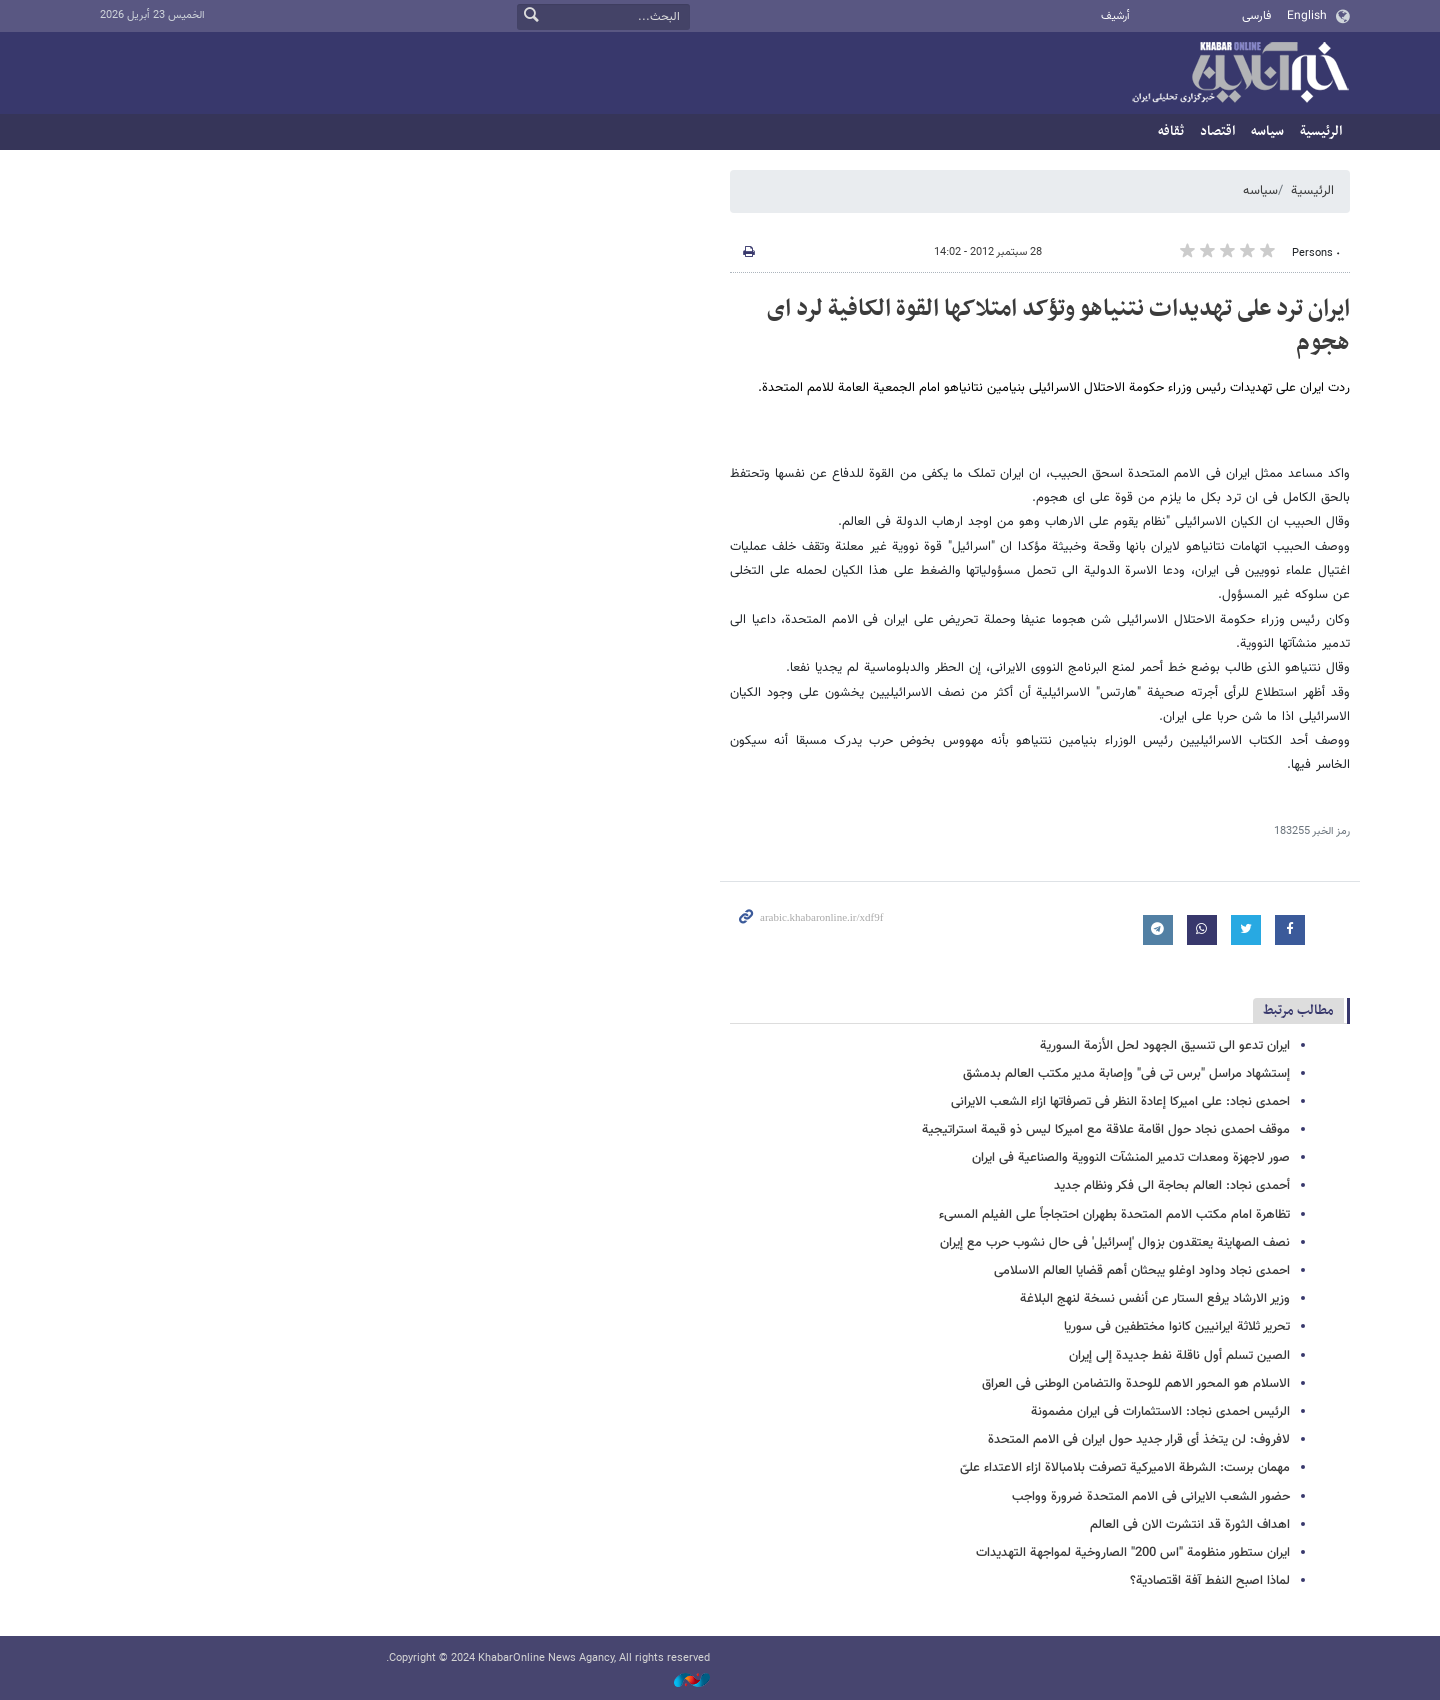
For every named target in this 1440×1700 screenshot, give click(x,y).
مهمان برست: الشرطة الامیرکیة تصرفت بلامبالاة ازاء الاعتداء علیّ (1125, 1468)
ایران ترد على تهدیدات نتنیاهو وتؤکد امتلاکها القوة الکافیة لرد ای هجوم (1058, 326)
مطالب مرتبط (1298, 1010)
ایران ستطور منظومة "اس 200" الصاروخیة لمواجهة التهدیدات (1133, 1553)
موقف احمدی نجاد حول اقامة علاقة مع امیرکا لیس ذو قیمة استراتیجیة (1106, 1130)
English (1307, 16)
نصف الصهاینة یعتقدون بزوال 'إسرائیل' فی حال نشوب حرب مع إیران (1115, 1243)
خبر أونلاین (1240, 74)
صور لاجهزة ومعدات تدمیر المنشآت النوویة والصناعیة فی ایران (1131, 1158)
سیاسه (1267, 131)
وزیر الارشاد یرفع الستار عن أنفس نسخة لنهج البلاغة (1155, 1299)
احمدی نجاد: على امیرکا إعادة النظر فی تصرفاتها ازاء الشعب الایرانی (1120, 1102)
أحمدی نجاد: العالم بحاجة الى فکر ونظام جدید (1172, 1186)
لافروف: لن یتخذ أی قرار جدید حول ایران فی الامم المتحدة (1139, 1440)
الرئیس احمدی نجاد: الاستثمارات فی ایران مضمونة (1160, 1412)
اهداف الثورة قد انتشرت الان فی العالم (1190, 1525)
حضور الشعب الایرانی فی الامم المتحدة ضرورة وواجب (1151, 1497)
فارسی (1256, 16)
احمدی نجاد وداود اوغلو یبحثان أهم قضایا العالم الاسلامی (1142, 1271)
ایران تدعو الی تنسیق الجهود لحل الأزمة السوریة (1165, 1046)
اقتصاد (1217, 131)
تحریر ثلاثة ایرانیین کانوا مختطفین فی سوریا (1177, 1327)
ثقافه (1171, 131)
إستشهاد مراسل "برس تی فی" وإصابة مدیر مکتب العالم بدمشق (1126, 1074)
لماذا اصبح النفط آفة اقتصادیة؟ (1210, 1581)
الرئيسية (1321, 131)
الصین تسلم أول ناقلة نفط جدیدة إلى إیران (1179, 1356)
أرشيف (1115, 16)
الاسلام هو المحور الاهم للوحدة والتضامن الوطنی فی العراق (1136, 1384)
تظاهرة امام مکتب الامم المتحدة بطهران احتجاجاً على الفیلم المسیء (1114, 1215)
